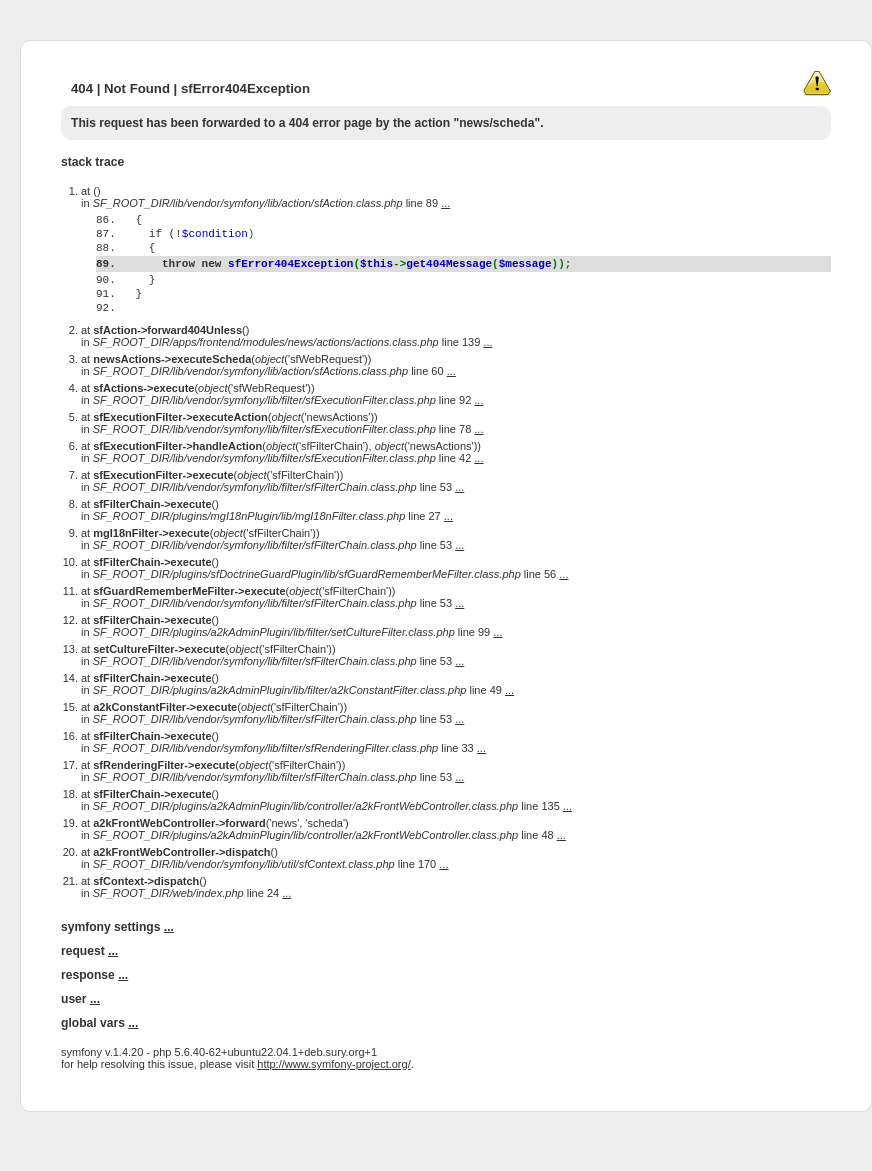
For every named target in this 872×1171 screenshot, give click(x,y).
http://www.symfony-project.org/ (333, 1103)
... (445, 203)
